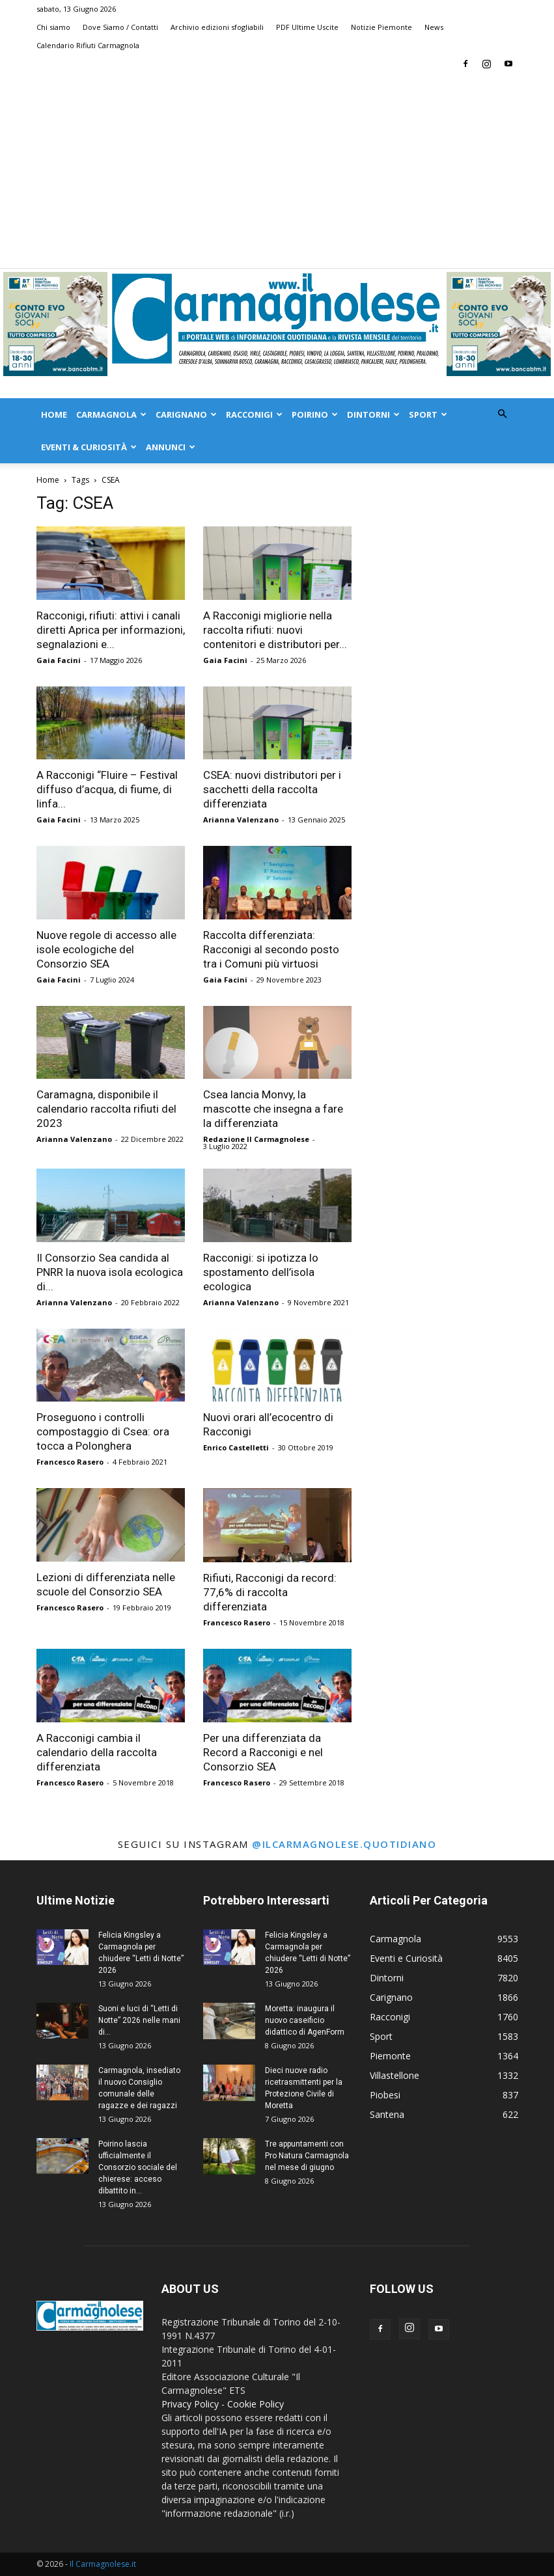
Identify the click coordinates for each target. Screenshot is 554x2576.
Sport (428, 414)
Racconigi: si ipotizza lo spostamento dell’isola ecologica (260, 1272)
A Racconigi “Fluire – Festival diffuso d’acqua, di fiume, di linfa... (107, 789)
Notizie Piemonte (381, 27)
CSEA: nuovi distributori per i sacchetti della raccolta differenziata (272, 789)
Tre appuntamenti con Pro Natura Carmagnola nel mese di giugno (307, 2155)
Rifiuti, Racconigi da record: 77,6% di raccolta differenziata (270, 1592)
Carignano (186, 414)
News (433, 27)
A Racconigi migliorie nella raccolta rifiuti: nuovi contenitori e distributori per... (275, 630)
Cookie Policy (255, 2404)
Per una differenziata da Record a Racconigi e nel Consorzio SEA (263, 1752)
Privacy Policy (190, 2404)
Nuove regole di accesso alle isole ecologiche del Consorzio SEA (106, 949)
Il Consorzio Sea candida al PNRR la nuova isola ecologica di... (109, 1272)
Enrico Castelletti (236, 1447)
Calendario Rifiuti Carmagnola (87, 45)
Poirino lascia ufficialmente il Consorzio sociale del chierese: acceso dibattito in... (137, 2167)
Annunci (170, 447)
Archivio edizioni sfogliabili (217, 27)
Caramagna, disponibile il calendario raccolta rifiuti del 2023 (106, 1109)
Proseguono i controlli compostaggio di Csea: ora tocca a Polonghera (102, 1431)
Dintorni (373, 414)
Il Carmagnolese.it (103, 2563)
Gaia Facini (58, 660)
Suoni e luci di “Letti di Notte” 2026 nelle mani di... (139, 2020)
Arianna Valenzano (241, 819)
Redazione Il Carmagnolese (256, 1139)
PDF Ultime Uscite (307, 27)
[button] (502, 414)
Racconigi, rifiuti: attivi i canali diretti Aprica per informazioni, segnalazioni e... (110, 630)
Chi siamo (53, 27)
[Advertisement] (277, 170)
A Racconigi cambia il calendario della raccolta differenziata (96, 1752)
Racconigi (254, 414)
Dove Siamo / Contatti (120, 27)
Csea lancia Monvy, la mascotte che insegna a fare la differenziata (273, 1109)
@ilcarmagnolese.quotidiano (344, 1844)
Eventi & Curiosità (89, 447)
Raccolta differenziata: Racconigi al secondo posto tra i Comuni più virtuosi (271, 949)
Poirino (315, 414)
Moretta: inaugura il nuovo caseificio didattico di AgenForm (304, 2020)
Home (54, 414)
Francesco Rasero (70, 1462)
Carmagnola (111, 414)
